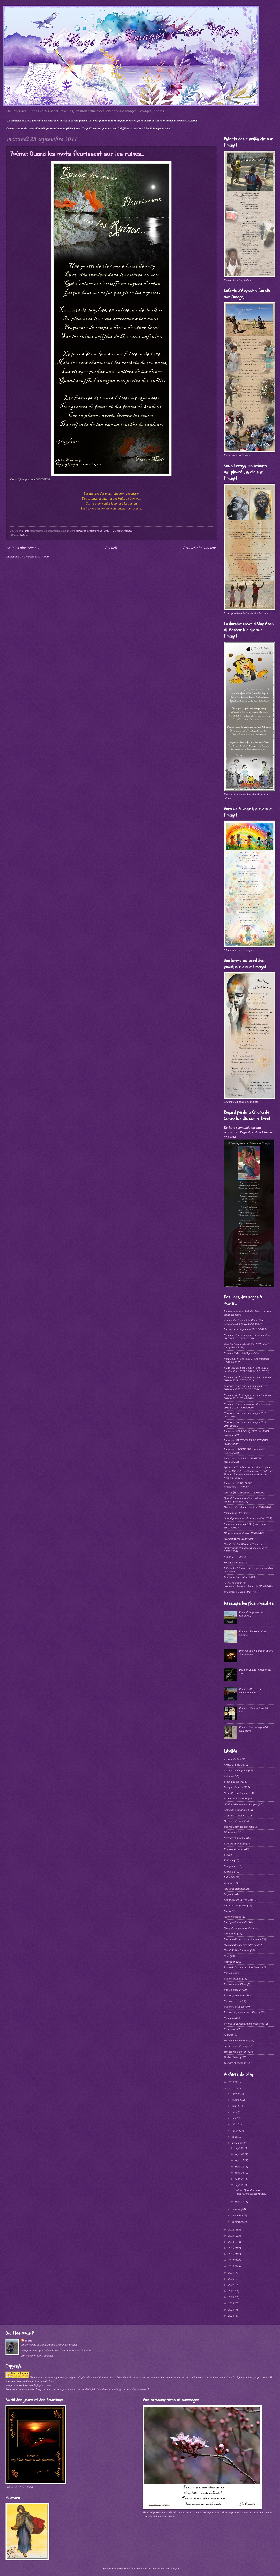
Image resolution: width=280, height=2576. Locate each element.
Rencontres (230, 2029)
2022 (231, 2291)
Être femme (230, 1866)
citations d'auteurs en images (240, 1804)
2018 (231, 2266)
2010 (231, 2082)
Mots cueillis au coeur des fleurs (242, 1939)
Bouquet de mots (233, 1787)
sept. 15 (240, 2160)
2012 (231, 2229)
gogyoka (229, 1871)
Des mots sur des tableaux (239, 1826)
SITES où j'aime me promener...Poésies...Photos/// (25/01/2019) (249, 1584)
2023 (231, 2297)
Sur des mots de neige (236, 2045)
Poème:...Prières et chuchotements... (250, 1690)
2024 (231, 2303)
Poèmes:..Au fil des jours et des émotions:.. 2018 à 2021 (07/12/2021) (248, 1378)
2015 (231, 2248)
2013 (231, 2235)
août (235, 2136)
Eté (226, 1854)
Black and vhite (233, 1781)
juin (234, 2124)
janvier (236, 2093)
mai (234, 2118)
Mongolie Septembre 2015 (239, 1927)
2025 (231, 2309)
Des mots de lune (233, 1820)
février (236, 2099)
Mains (227, 1911)
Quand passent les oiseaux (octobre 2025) (248, 1518)
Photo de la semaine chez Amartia (243, 1967)
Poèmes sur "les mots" (236, 1512)
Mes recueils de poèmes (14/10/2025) (245, 1329)
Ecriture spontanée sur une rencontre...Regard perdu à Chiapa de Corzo (248, 1132)
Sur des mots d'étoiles (236, 2040)
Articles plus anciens (199, 547)
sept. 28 (240, 2185)
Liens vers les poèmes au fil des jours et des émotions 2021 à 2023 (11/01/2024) (246, 1369)
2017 (231, 2260)
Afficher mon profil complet (37, 2355)
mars (235, 2105)
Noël (226, 1956)
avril (235, 2112)
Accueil (111, 547)
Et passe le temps (234, 1849)
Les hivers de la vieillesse (238, 1899)
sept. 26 (240, 2172)
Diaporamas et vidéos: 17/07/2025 (244, 1533)
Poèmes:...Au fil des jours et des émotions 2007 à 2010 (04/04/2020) (248, 1336)
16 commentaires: (123, 530)
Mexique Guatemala (235, 1922)
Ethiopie (229, 1860)
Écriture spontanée (235, 1843)
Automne (229, 1776)
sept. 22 (240, 2166)
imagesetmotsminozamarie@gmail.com (28, 2385)
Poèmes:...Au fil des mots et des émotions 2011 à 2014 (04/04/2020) (247, 1405)
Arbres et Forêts (233, 1764)
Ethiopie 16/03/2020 (235, 1556)
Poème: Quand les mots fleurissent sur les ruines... (77, 153)
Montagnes (230, 1933)
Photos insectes (233, 1978)
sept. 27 (240, 2178)
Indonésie (229, 1877)
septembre (238, 2142)
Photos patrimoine (234, 1995)
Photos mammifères (235, 1984)
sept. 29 (240, 2201)
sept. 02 (240, 2148)
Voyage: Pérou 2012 (235, 1562)
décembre (237, 2221)
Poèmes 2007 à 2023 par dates (241, 1353)
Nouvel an (230, 1961)
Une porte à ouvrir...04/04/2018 (242, 1591)
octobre (236, 2209)
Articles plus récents (22, 547)
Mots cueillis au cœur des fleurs (242, 1944)
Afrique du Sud (232, 1759)
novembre (238, 2215)
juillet (235, 2130)
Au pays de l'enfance (235, 1770)
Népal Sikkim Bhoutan (236, 1950)
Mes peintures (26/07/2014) (239, 1538)
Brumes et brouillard (236, 1798)
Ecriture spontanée (235, 1837)
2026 (231, 2315)
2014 (231, 2241)
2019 (231, 2272)
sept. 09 (240, 2154)
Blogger (175, 2568)
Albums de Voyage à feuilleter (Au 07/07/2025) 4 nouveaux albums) (243, 1322)
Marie (28, 2340)
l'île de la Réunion (234, 1888)
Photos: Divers (232, 2001)
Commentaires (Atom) (36, 556)
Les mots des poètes (235, 1905)
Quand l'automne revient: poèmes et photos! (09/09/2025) (244, 1500)
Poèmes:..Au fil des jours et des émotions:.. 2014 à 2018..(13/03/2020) (248, 1396)
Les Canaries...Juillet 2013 (239, 1577)
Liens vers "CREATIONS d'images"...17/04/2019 (238, 1485)
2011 (231, 2088)
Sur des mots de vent (235, 2051)
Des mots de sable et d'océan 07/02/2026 (247, 1507)
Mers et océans (232, 1916)
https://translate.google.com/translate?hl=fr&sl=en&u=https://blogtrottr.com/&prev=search (96, 2389)
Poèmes (24, 535)
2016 (231, 2254)
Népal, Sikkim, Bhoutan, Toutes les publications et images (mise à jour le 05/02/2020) (245, 1548)
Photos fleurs (231, 1972)
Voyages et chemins (235, 2062)
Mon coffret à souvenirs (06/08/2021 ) (245, 1492)
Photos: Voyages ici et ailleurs (241, 2012)
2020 (231, 2278)
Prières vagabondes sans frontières (244, 2023)
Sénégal (228, 2034)
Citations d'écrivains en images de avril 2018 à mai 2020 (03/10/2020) (246, 1387)
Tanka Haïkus (232, 2057)
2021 (231, 2284)
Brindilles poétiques (235, 1792)
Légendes (229, 1894)
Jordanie (229, 1882)
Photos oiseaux (232, 1989)
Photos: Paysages (234, 2006)
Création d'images (234, 1815)
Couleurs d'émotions (235, 1809)
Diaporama (230, 1832)
